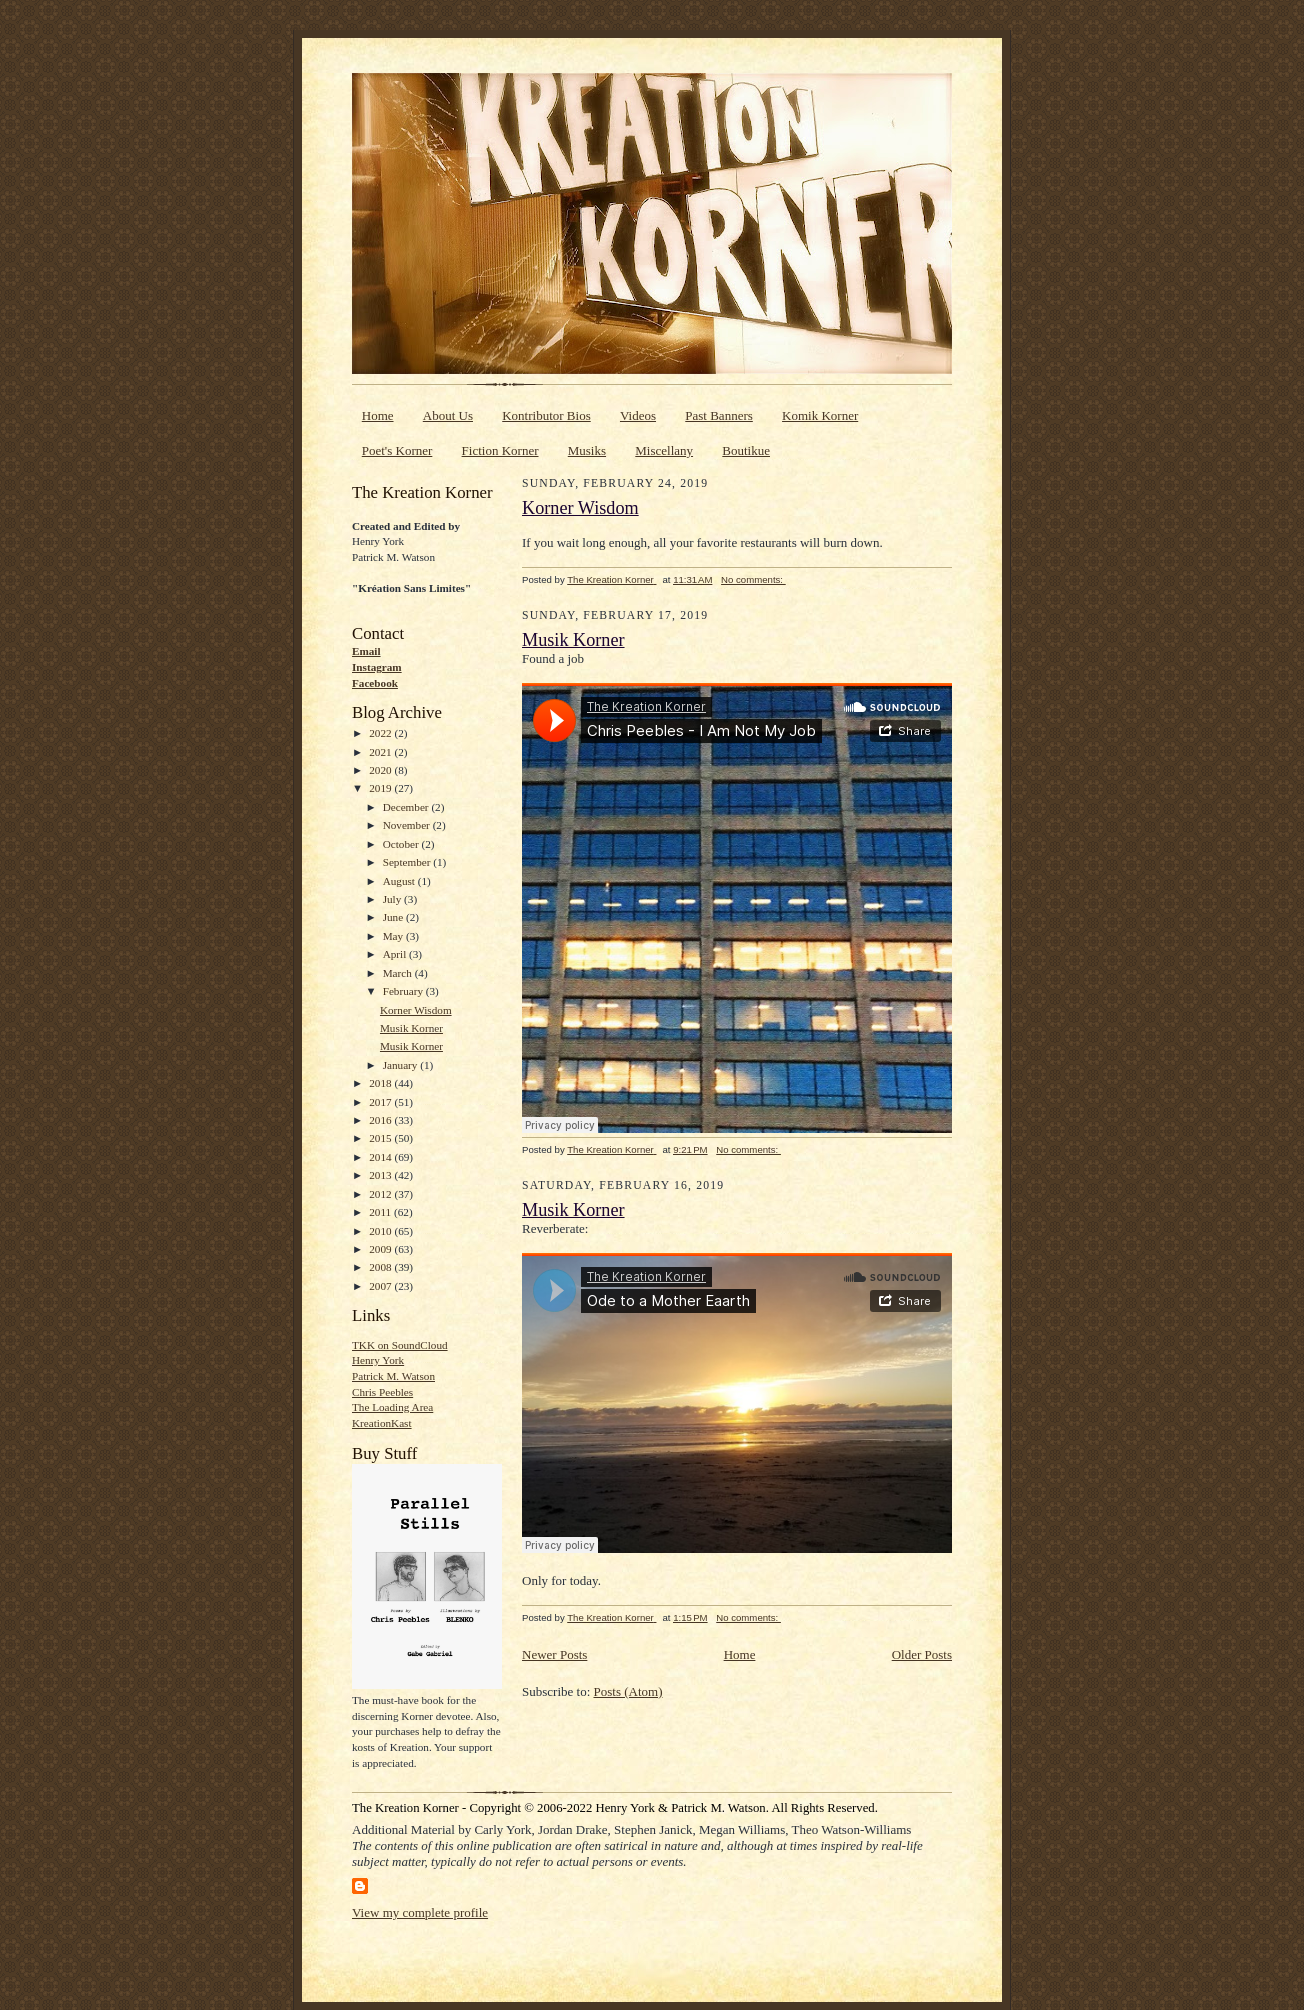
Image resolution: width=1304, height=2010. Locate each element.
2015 (381, 1138)
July (393, 899)
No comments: (753, 579)
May (394, 936)
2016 (381, 1120)
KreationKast (382, 1423)
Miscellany (664, 450)
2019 (381, 788)
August (400, 881)
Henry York (378, 1360)
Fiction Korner (500, 450)
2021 (381, 752)
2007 (381, 1286)
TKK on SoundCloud (400, 1345)
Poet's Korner (397, 450)
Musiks (587, 450)
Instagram (377, 667)
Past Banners (719, 415)
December (407, 807)
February (404, 991)
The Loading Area (392, 1407)
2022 (381, 733)
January (402, 1065)
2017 (381, 1102)
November (408, 825)
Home (378, 415)
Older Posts (922, 1654)
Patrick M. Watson (393, 1376)
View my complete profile (420, 1912)
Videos (638, 415)
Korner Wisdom (416, 1010)
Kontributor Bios (546, 415)
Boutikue (746, 450)
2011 (381, 1212)
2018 (381, 1083)
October (402, 844)
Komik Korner (820, 415)
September (408, 862)
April (396, 954)
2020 (381, 770)
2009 (381, 1249)
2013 (381, 1175)
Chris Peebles (382, 1392)
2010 (381, 1231)
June (394, 917)
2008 (381, 1267)
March (399, 973)
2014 (381, 1157)
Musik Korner (411, 1028)
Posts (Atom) (628, 1691)
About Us (448, 415)
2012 (381, 1194)
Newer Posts (554, 1654)
